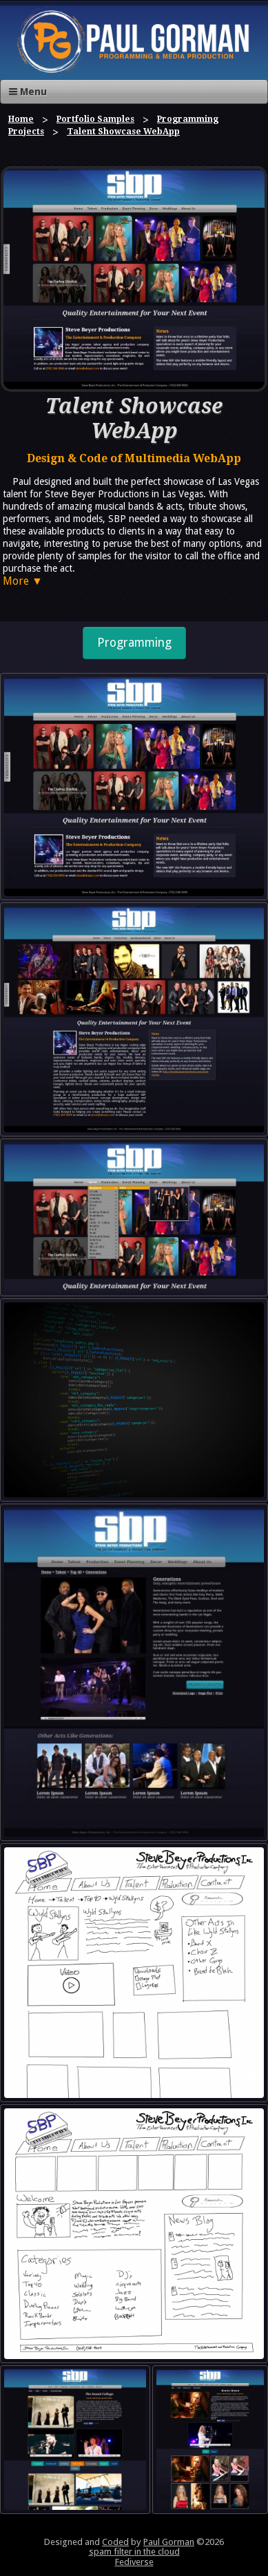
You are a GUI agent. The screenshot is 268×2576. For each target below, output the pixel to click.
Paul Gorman (168, 2542)
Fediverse (134, 2562)
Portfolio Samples (95, 119)
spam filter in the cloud (134, 2551)
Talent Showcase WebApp (123, 131)
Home (21, 119)
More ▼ (23, 581)
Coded (115, 2542)
